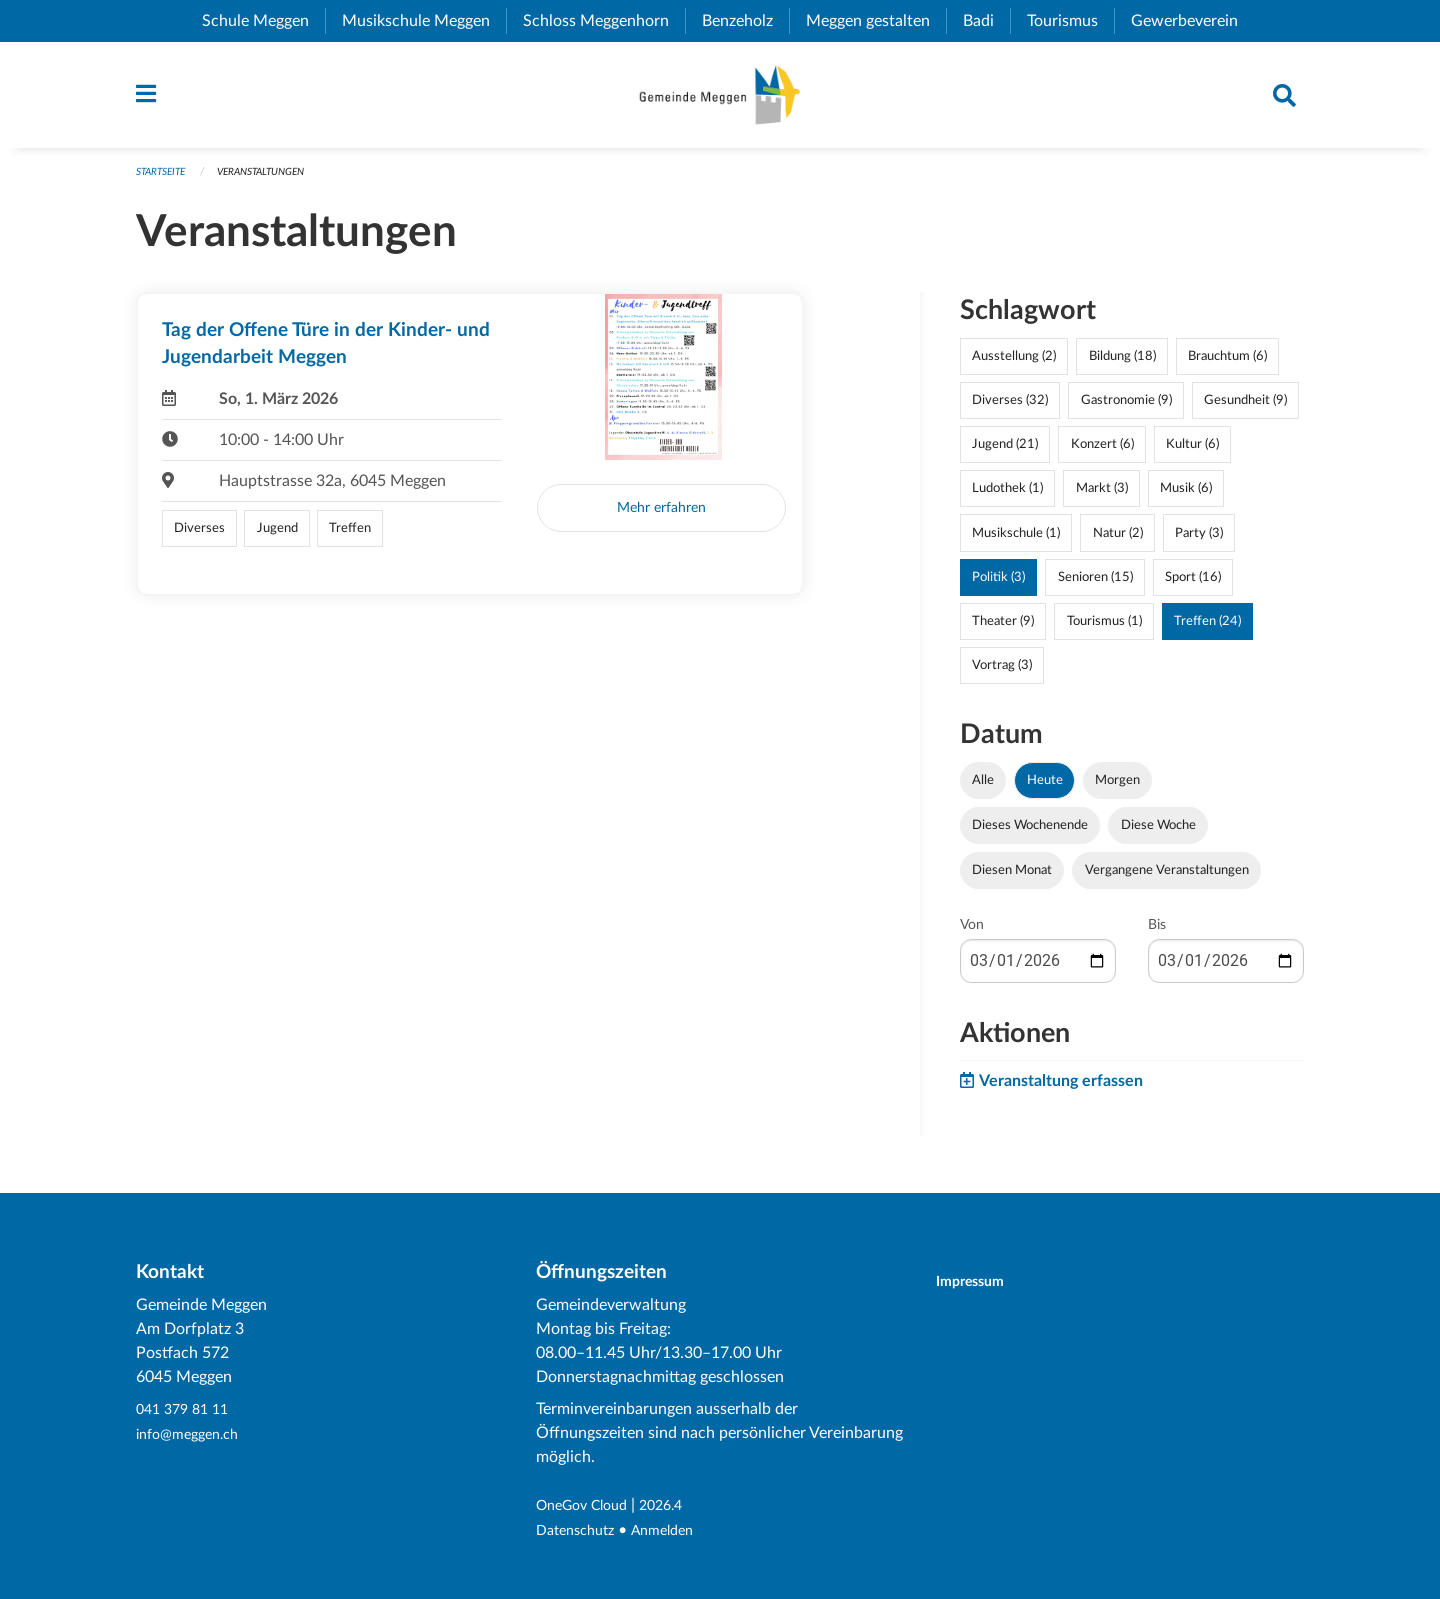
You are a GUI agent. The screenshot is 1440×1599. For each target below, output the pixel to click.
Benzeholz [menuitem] (745, 21)
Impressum (982, 1282)
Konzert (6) (1102, 454)
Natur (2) (1118, 542)
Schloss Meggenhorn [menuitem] (604, 21)
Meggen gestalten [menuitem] (876, 21)
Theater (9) (1003, 631)
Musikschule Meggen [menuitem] (424, 21)
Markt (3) (1102, 498)
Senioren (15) (1095, 586)
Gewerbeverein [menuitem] (1192, 21)
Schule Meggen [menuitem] (263, 21)
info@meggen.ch (194, 1435)
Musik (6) (1186, 498)
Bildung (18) (1122, 366)
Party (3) (1199, 542)
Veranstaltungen (274, 181)
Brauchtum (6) (1227, 366)
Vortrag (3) (1002, 675)
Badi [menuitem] (986, 21)
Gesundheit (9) (1245, 410)
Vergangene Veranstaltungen (1167, 880)
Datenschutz (580, 1531)
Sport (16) (1193, 586)
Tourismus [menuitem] (1070, 21)
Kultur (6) (1192, 454)
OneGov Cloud (588, 1507)
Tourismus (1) (1104, 631)
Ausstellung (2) (1014, 366)
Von (972, 935)
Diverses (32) (1010, 410)
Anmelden (676, 1531)
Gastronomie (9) (1126, 410)
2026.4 (677, 1507)
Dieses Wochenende (1030, 835)
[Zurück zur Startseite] (719, 100)
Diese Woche (1158, 835)
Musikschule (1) (1016, 542)
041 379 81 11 (187, 1411)
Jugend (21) (1005, 454)
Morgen (1117, 790)
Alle (983, 790)
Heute (1045, 790)
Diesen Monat (1012, 880)
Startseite (164, 181)
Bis (1157, 935)
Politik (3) (998, 586)
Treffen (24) (1207, 631)
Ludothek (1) (1007, 498)
